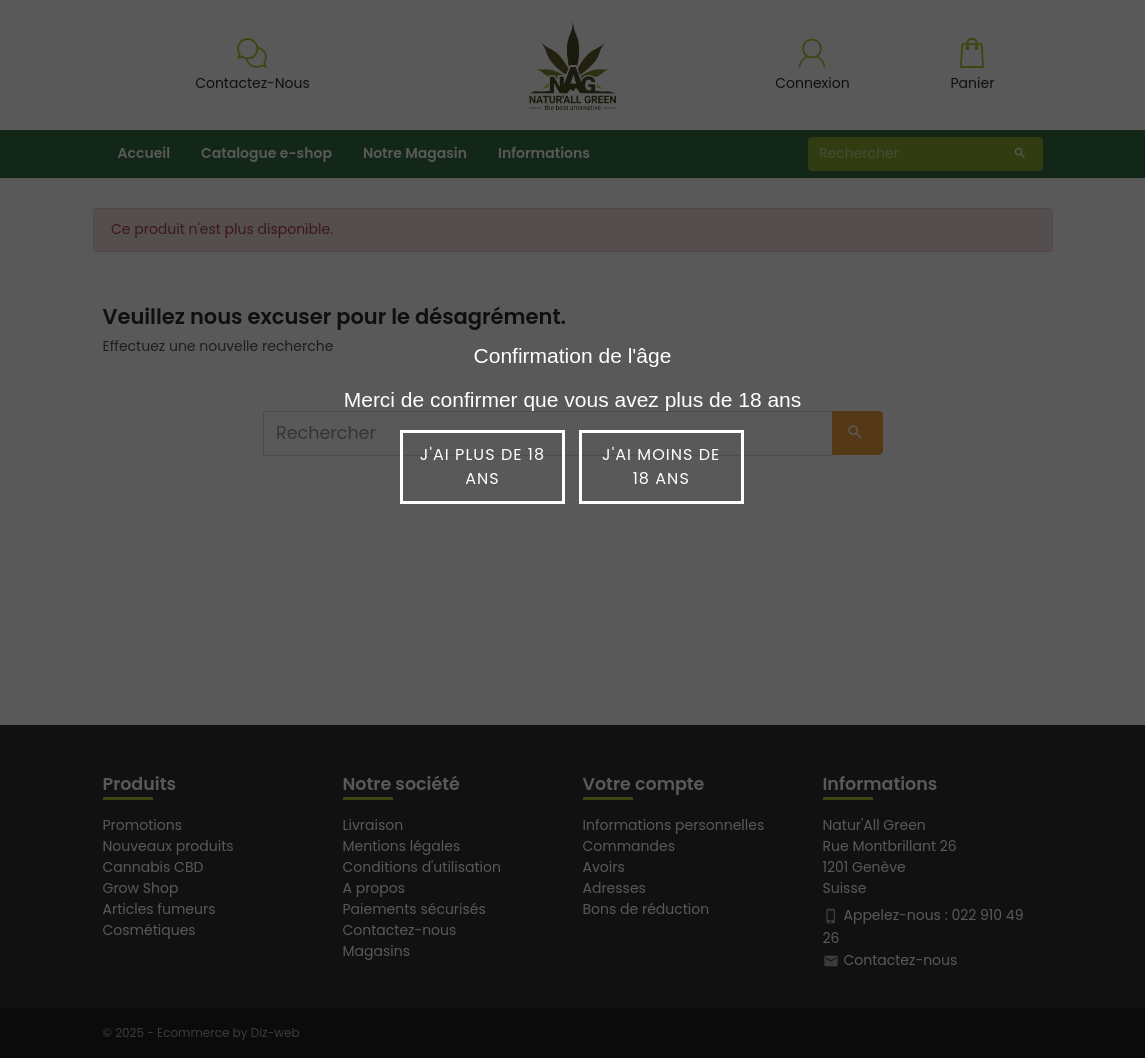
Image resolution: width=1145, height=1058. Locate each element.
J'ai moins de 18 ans (661, 466)
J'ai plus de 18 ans (482, 466)
